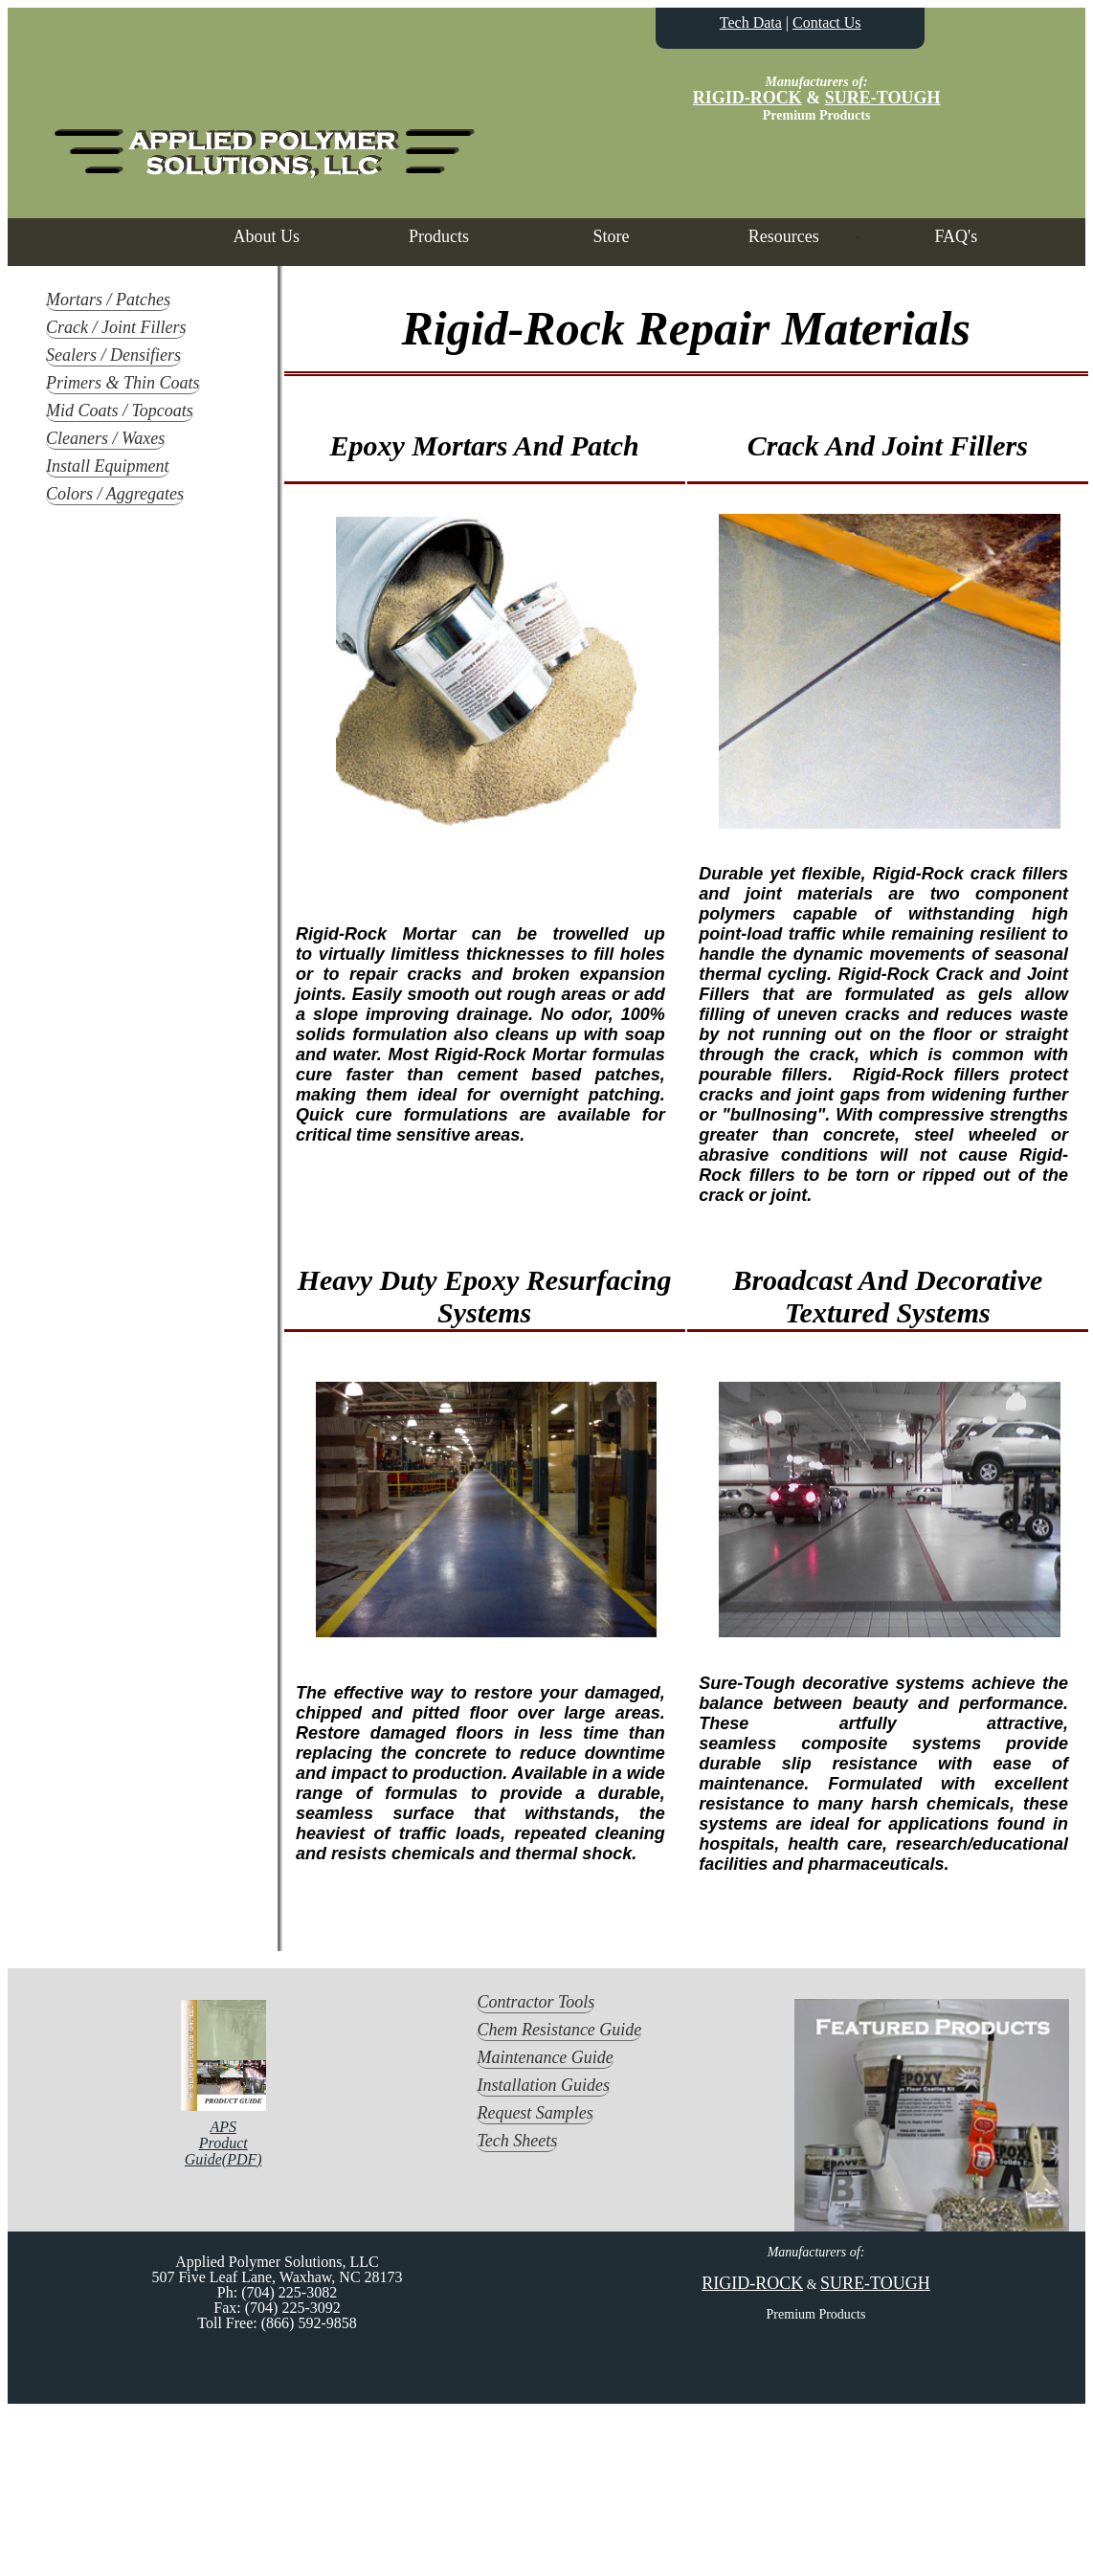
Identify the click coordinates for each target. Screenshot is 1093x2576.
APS (223, 2127)
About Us (266, 236)
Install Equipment (107, 466)
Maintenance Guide (545, 2057)
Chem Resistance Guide (559, 2029)
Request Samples (534, 2112)
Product (223, 2143)
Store (611, 236)
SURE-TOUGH (883, 97)
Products (439, 236)
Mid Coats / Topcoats (119, 410)
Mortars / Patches (108, 299)
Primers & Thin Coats (123, 382)
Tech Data (751, 22)
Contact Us (826, 22)
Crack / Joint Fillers (116, 327)
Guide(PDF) (223, 2159)
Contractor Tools (535, 2001)
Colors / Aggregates (115, 493)
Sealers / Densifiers (113, 355)
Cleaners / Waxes (105, 438)
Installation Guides (543, 2085)
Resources (783, 236)
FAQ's (955, 236)
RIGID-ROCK (747, 97)
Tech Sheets (517, 2140)
